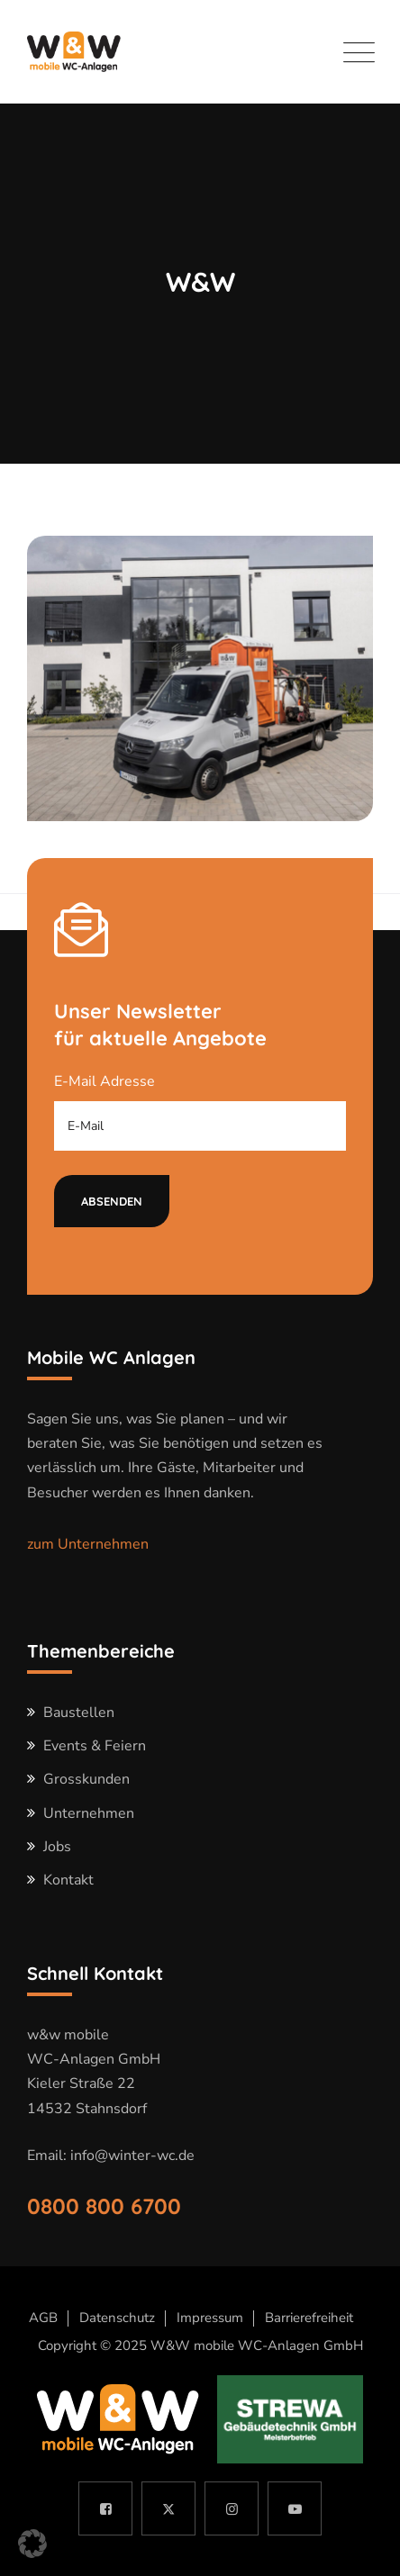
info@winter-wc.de (132, 2155)
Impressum (210, 2318)
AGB (43, 2318)
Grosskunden (86, 1779)
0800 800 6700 (104, 2205)
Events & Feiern (94, 1746)
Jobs (57, 1847)
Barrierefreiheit (309, 2318)
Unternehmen (88, 1813)
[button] (32, 2543)
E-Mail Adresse (104, 1081)
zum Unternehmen (88, 1544)
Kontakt (68, 1880)
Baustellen (78, 1712)
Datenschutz (117, 2318)
